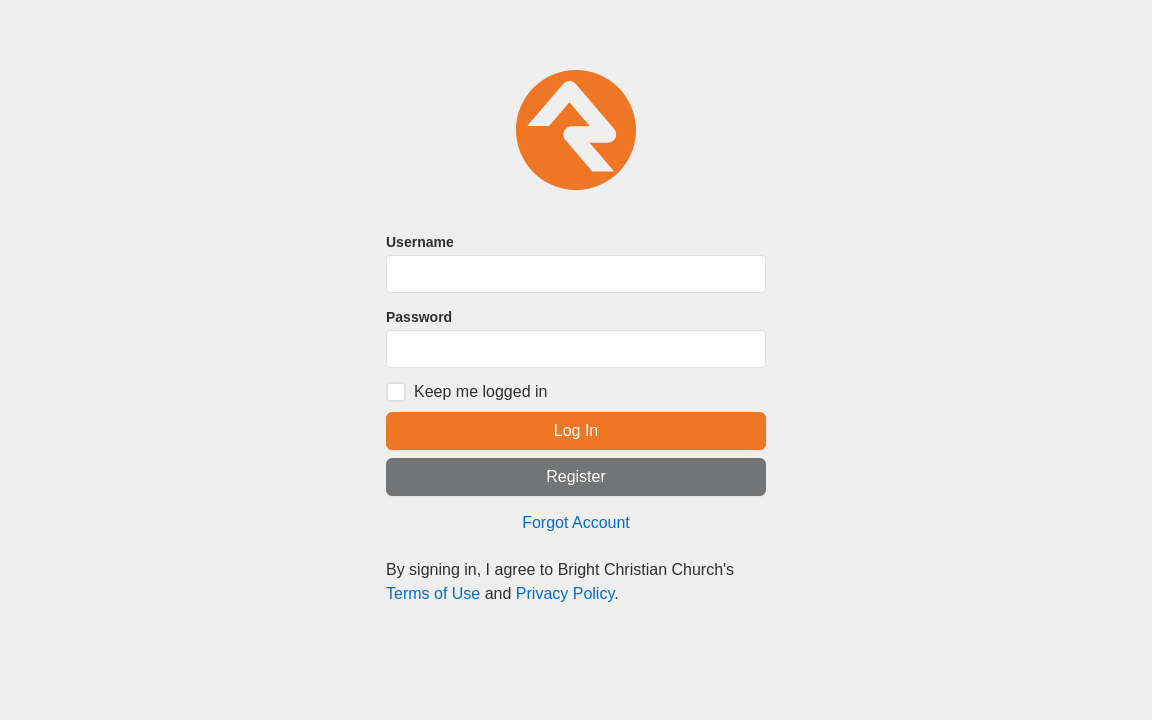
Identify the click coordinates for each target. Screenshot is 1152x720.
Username (420, 242)
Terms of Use (433, 593)
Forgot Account (576, 522)
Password (419, 317)
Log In (576, 430)
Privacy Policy (565, 593)
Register (576, 476)
